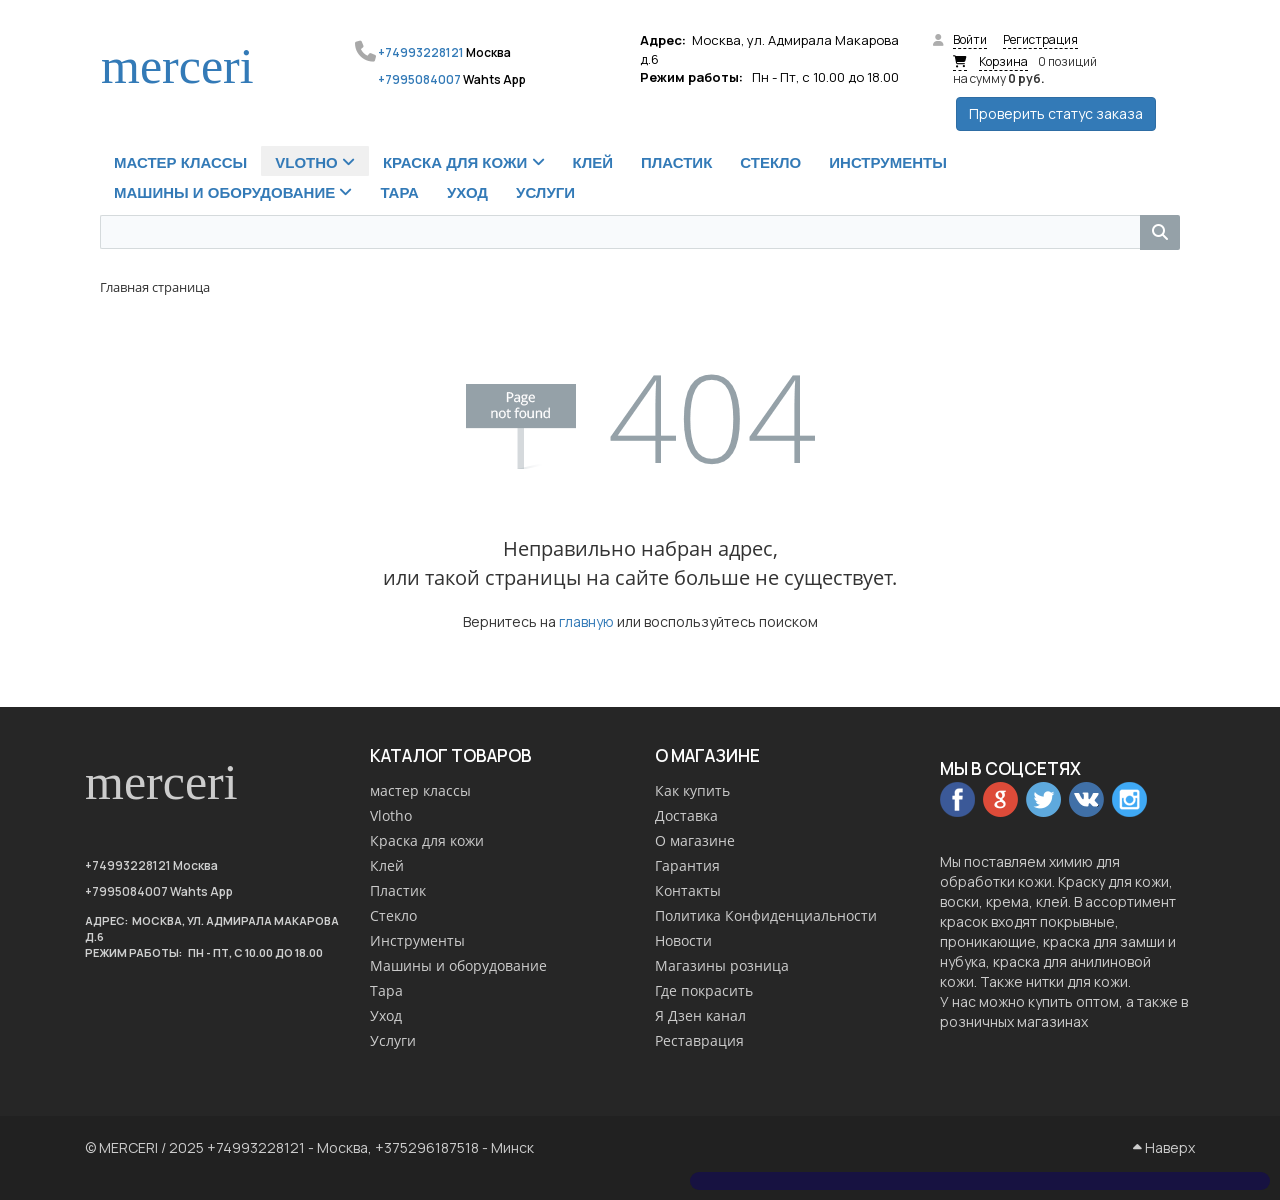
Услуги (393, 1040)
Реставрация (699, 1040)
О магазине (695, 840)
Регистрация (1040, 39)
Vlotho (391, 815)
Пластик (398, 890)
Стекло (393, 915)
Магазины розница (722, 965)
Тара (386, 990)
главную (586, 621)
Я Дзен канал (700, 1015)
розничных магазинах (1014, 1021)
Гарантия (687, 865)
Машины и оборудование (458, 965)
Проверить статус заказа (1056, 113)
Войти (970, 39)
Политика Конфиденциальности (766, 915)
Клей (387, 865)
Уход (386, 1015)
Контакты (688, 890)
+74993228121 (421, 52)
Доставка (686, 815)
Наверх (1164, 1147)
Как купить (692, 790)
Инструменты (417, 940)
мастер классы (420, 790)
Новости (683, 940)
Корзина (1003, 61)
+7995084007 (419, 79)
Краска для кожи (427, 840)
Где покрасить (704, 990)
